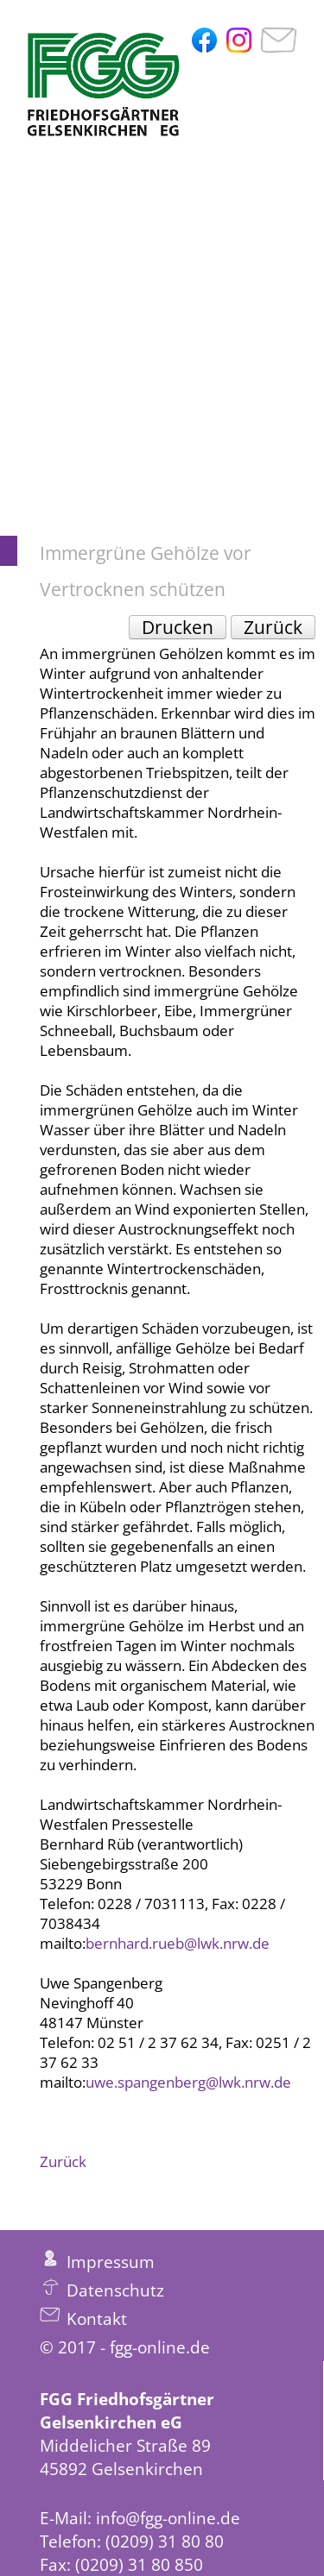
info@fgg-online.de (168, 2517)
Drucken (177, 627)
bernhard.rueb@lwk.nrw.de (178, 1943)
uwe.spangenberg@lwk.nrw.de (188, 2082)
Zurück (273, 627)
